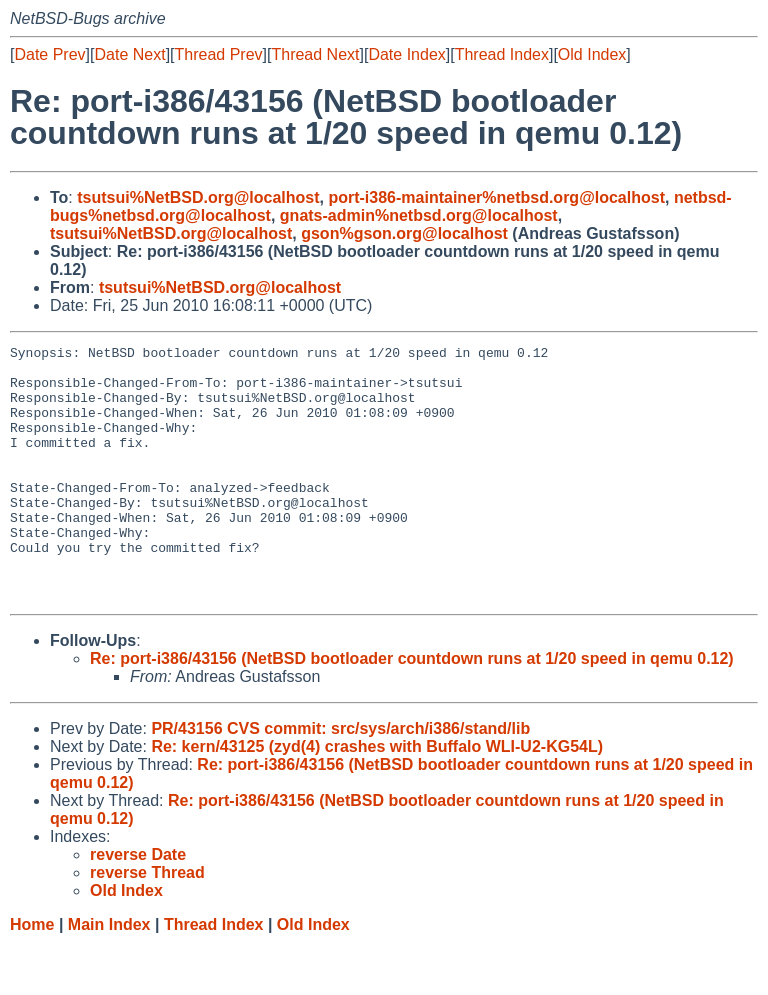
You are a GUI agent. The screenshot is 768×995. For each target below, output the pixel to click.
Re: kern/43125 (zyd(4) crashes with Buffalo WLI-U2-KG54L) (377, 797)
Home (32, 975)
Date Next (129, 54)
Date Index (406, 54)
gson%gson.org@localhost (404, 233)
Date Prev (49, 54)
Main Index (109, 975)
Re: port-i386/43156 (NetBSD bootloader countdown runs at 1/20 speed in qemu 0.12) (412, 709)
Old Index (592, 54)
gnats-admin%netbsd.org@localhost (419, 215)
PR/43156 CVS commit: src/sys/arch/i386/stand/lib (340, 779)
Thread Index (502, 54)
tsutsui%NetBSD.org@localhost (198, 197)
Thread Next (315, 54)
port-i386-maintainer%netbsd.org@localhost (496, 197)
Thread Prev (219, 54)
